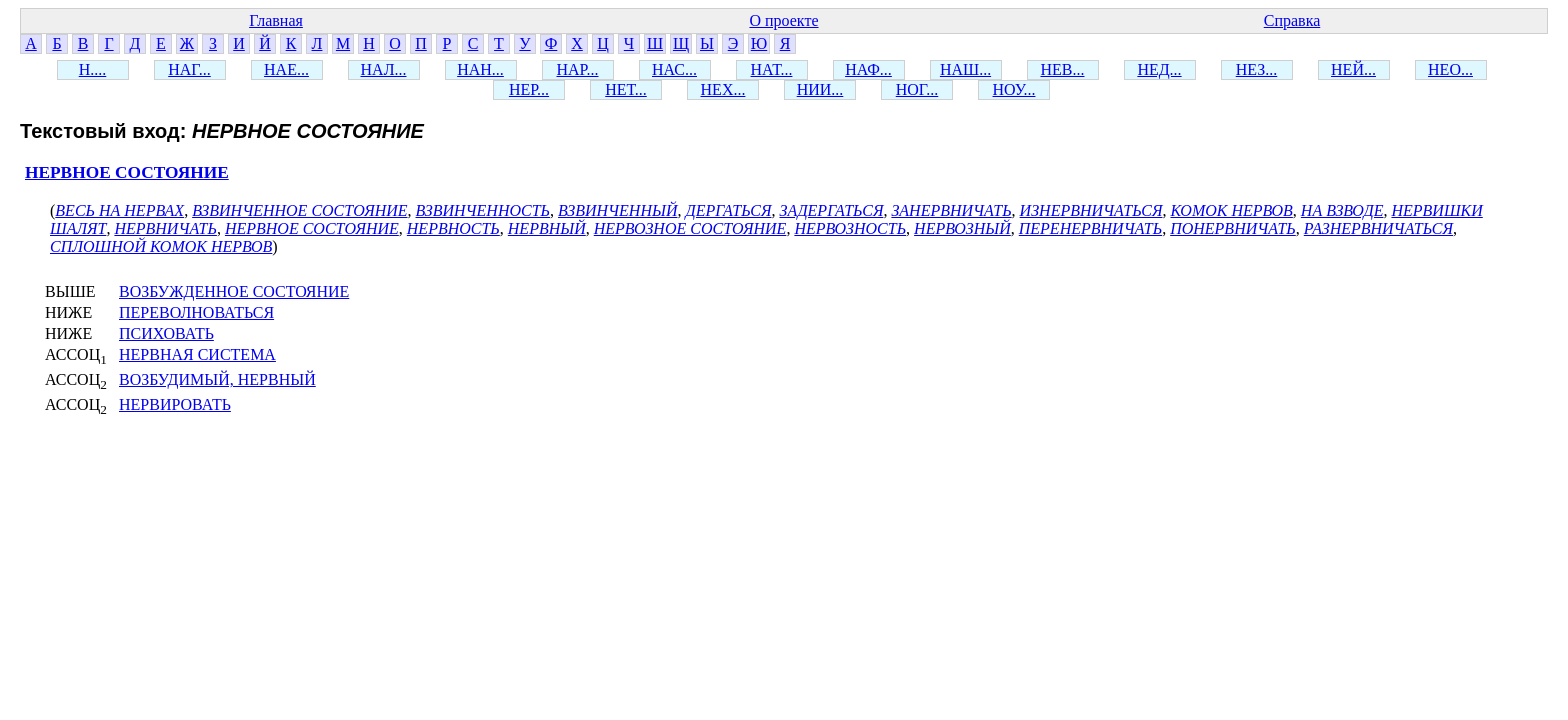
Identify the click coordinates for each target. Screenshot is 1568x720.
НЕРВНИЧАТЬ (165, 228)
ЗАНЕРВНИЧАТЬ (951, 210)
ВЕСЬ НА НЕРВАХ (119, 210)
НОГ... (917, 89)
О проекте (783, 20)
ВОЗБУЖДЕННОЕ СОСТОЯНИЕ (234, 291)
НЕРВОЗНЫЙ (962, 228)
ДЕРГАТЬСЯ (728, 210)
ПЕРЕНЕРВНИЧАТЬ (1090, 228)
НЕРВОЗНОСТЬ (850, 228)
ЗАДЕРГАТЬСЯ (831, 210)
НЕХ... (723, 89)
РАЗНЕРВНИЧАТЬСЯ (1378, 228)
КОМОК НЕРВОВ (1231, 210)
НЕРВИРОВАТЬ (175, 404)
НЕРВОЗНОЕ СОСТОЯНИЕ (690, 228)
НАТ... (772, 69)
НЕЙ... (1353, 69)
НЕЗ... (1257, 69)
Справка (1292, 20)
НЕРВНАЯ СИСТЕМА (197, 354)
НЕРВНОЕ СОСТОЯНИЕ (127, 172)
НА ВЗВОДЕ (1342, 210)
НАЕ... (286, 69)
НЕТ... (626, 89)
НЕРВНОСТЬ (453, 228)
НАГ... (189, 69)
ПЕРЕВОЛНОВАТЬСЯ (196, 312)
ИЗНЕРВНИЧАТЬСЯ (1091, 210)
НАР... (577, 69)
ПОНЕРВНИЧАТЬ (1233, 228)
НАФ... (868, 69)
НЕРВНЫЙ (547, 228)
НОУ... (1014, 89)
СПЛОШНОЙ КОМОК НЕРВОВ (161, 246)
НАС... (674, 69)
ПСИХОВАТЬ (166, 333)
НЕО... (1450, 69)
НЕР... (529, 89)
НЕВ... (1063, 69)
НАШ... (965, 69)
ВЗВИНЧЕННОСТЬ (483, 210)
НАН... (480, 69)
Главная (276, 20)
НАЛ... (384, 69)
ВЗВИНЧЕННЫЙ (617, 210)
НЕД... (1159, 69)
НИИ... (820, 89)
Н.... (93, 69)
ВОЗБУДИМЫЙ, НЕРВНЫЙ (217, 379)
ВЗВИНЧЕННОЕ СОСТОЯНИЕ (299, 210)
